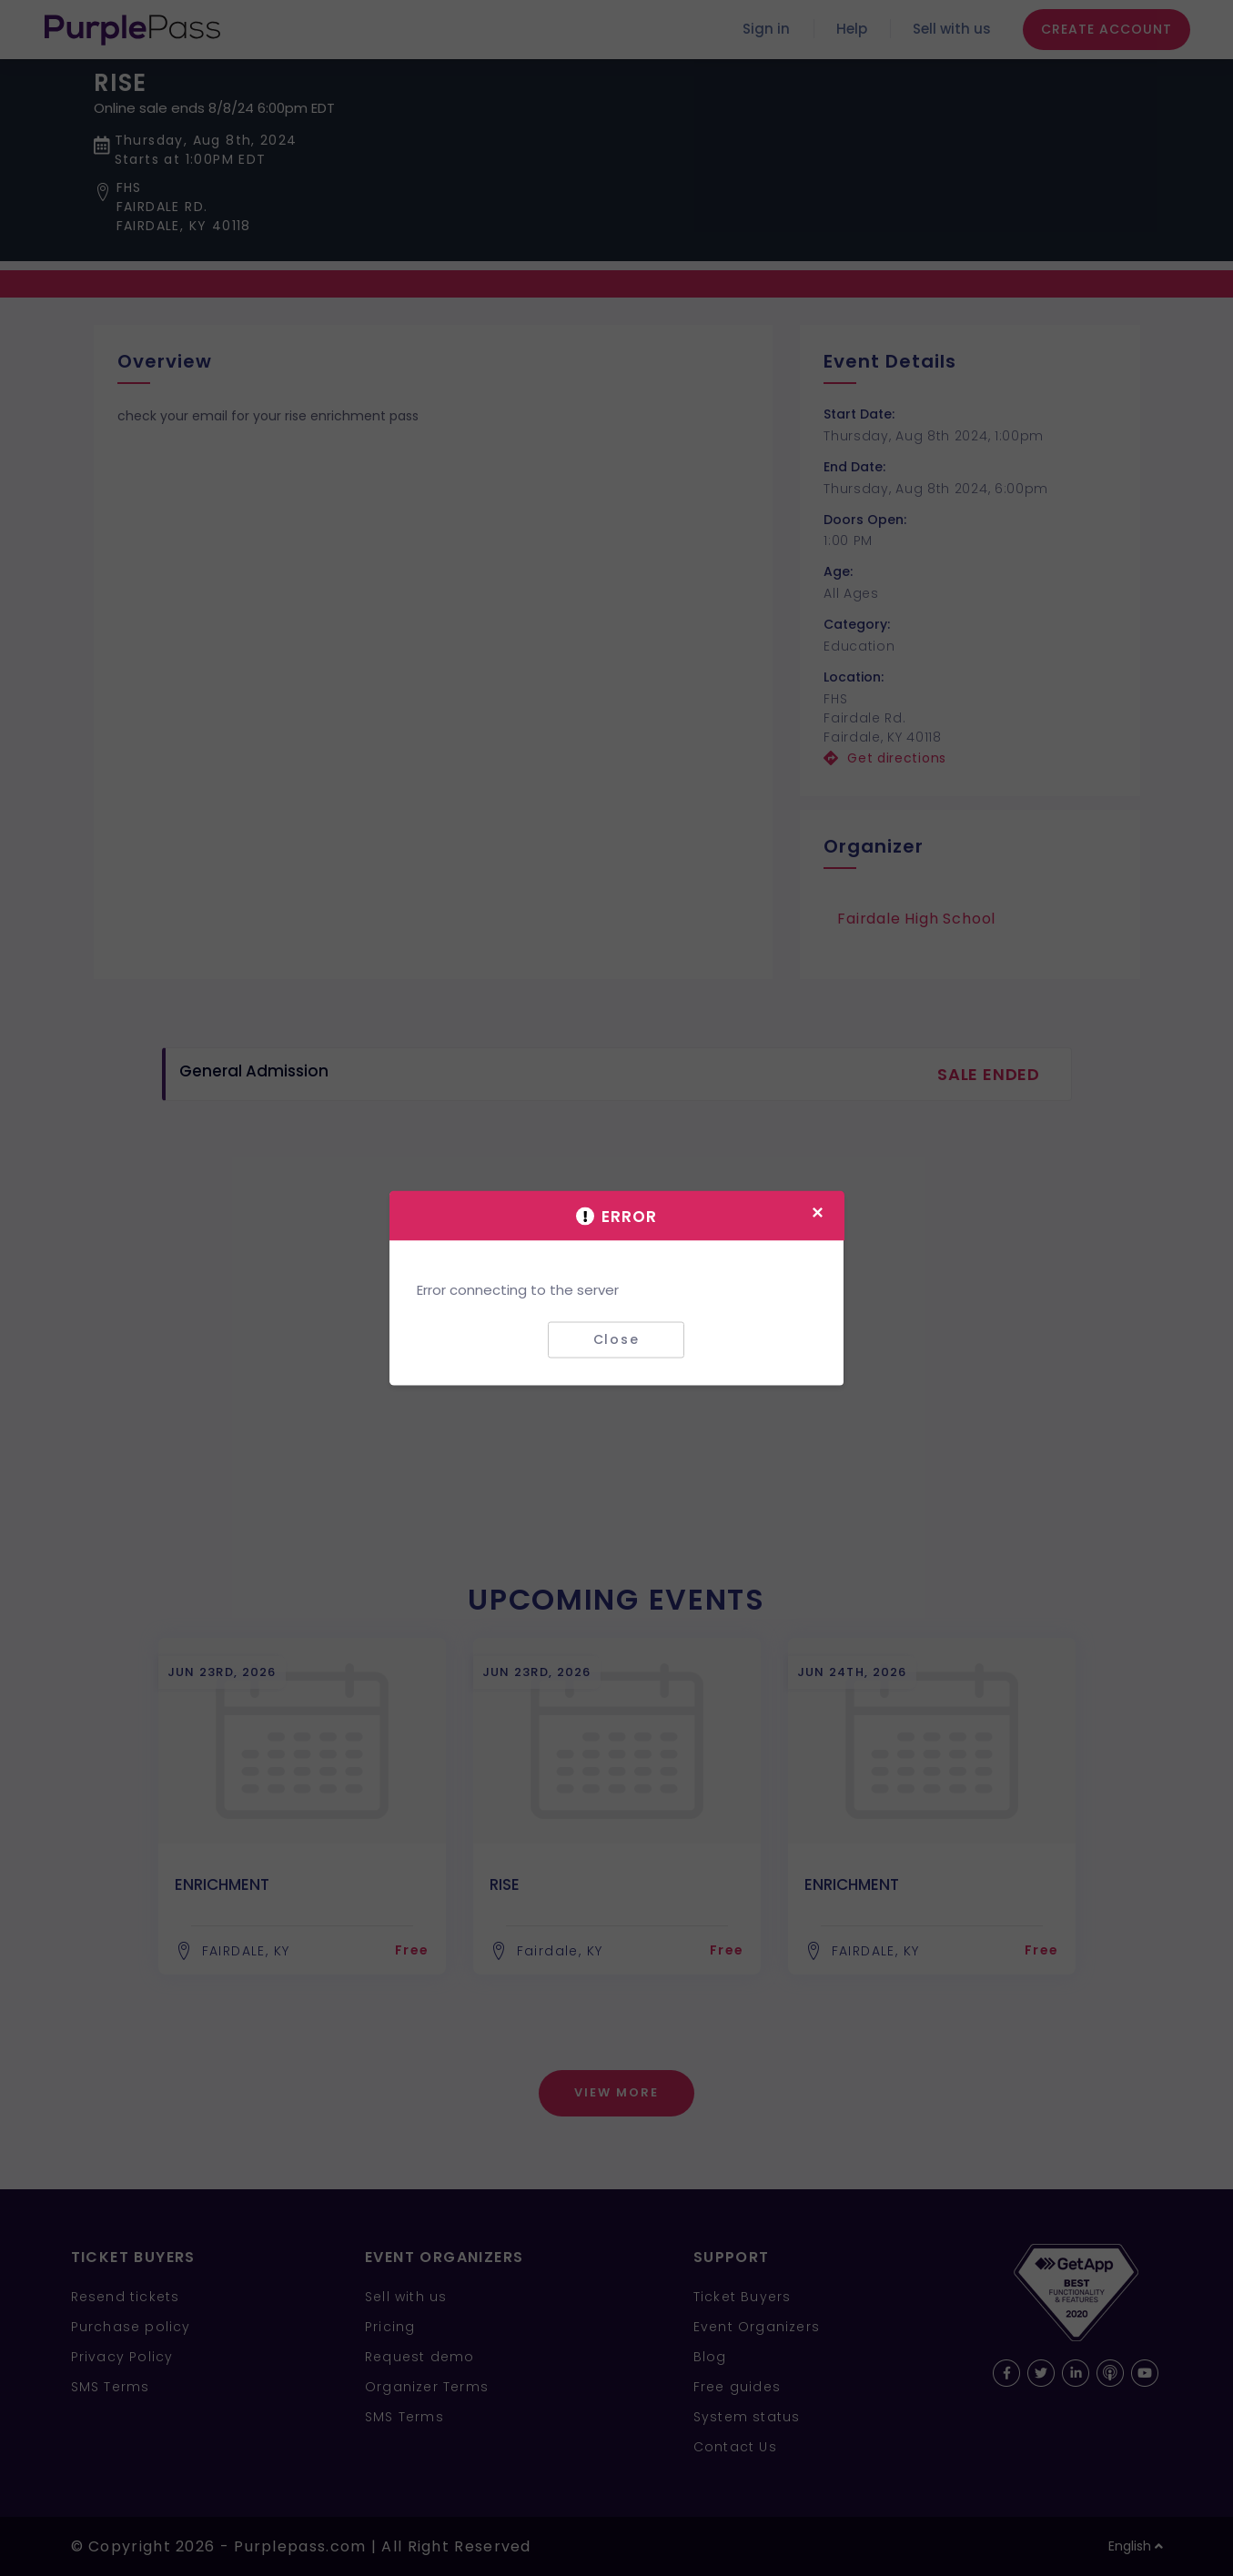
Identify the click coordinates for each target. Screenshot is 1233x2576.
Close (616, 1339)
